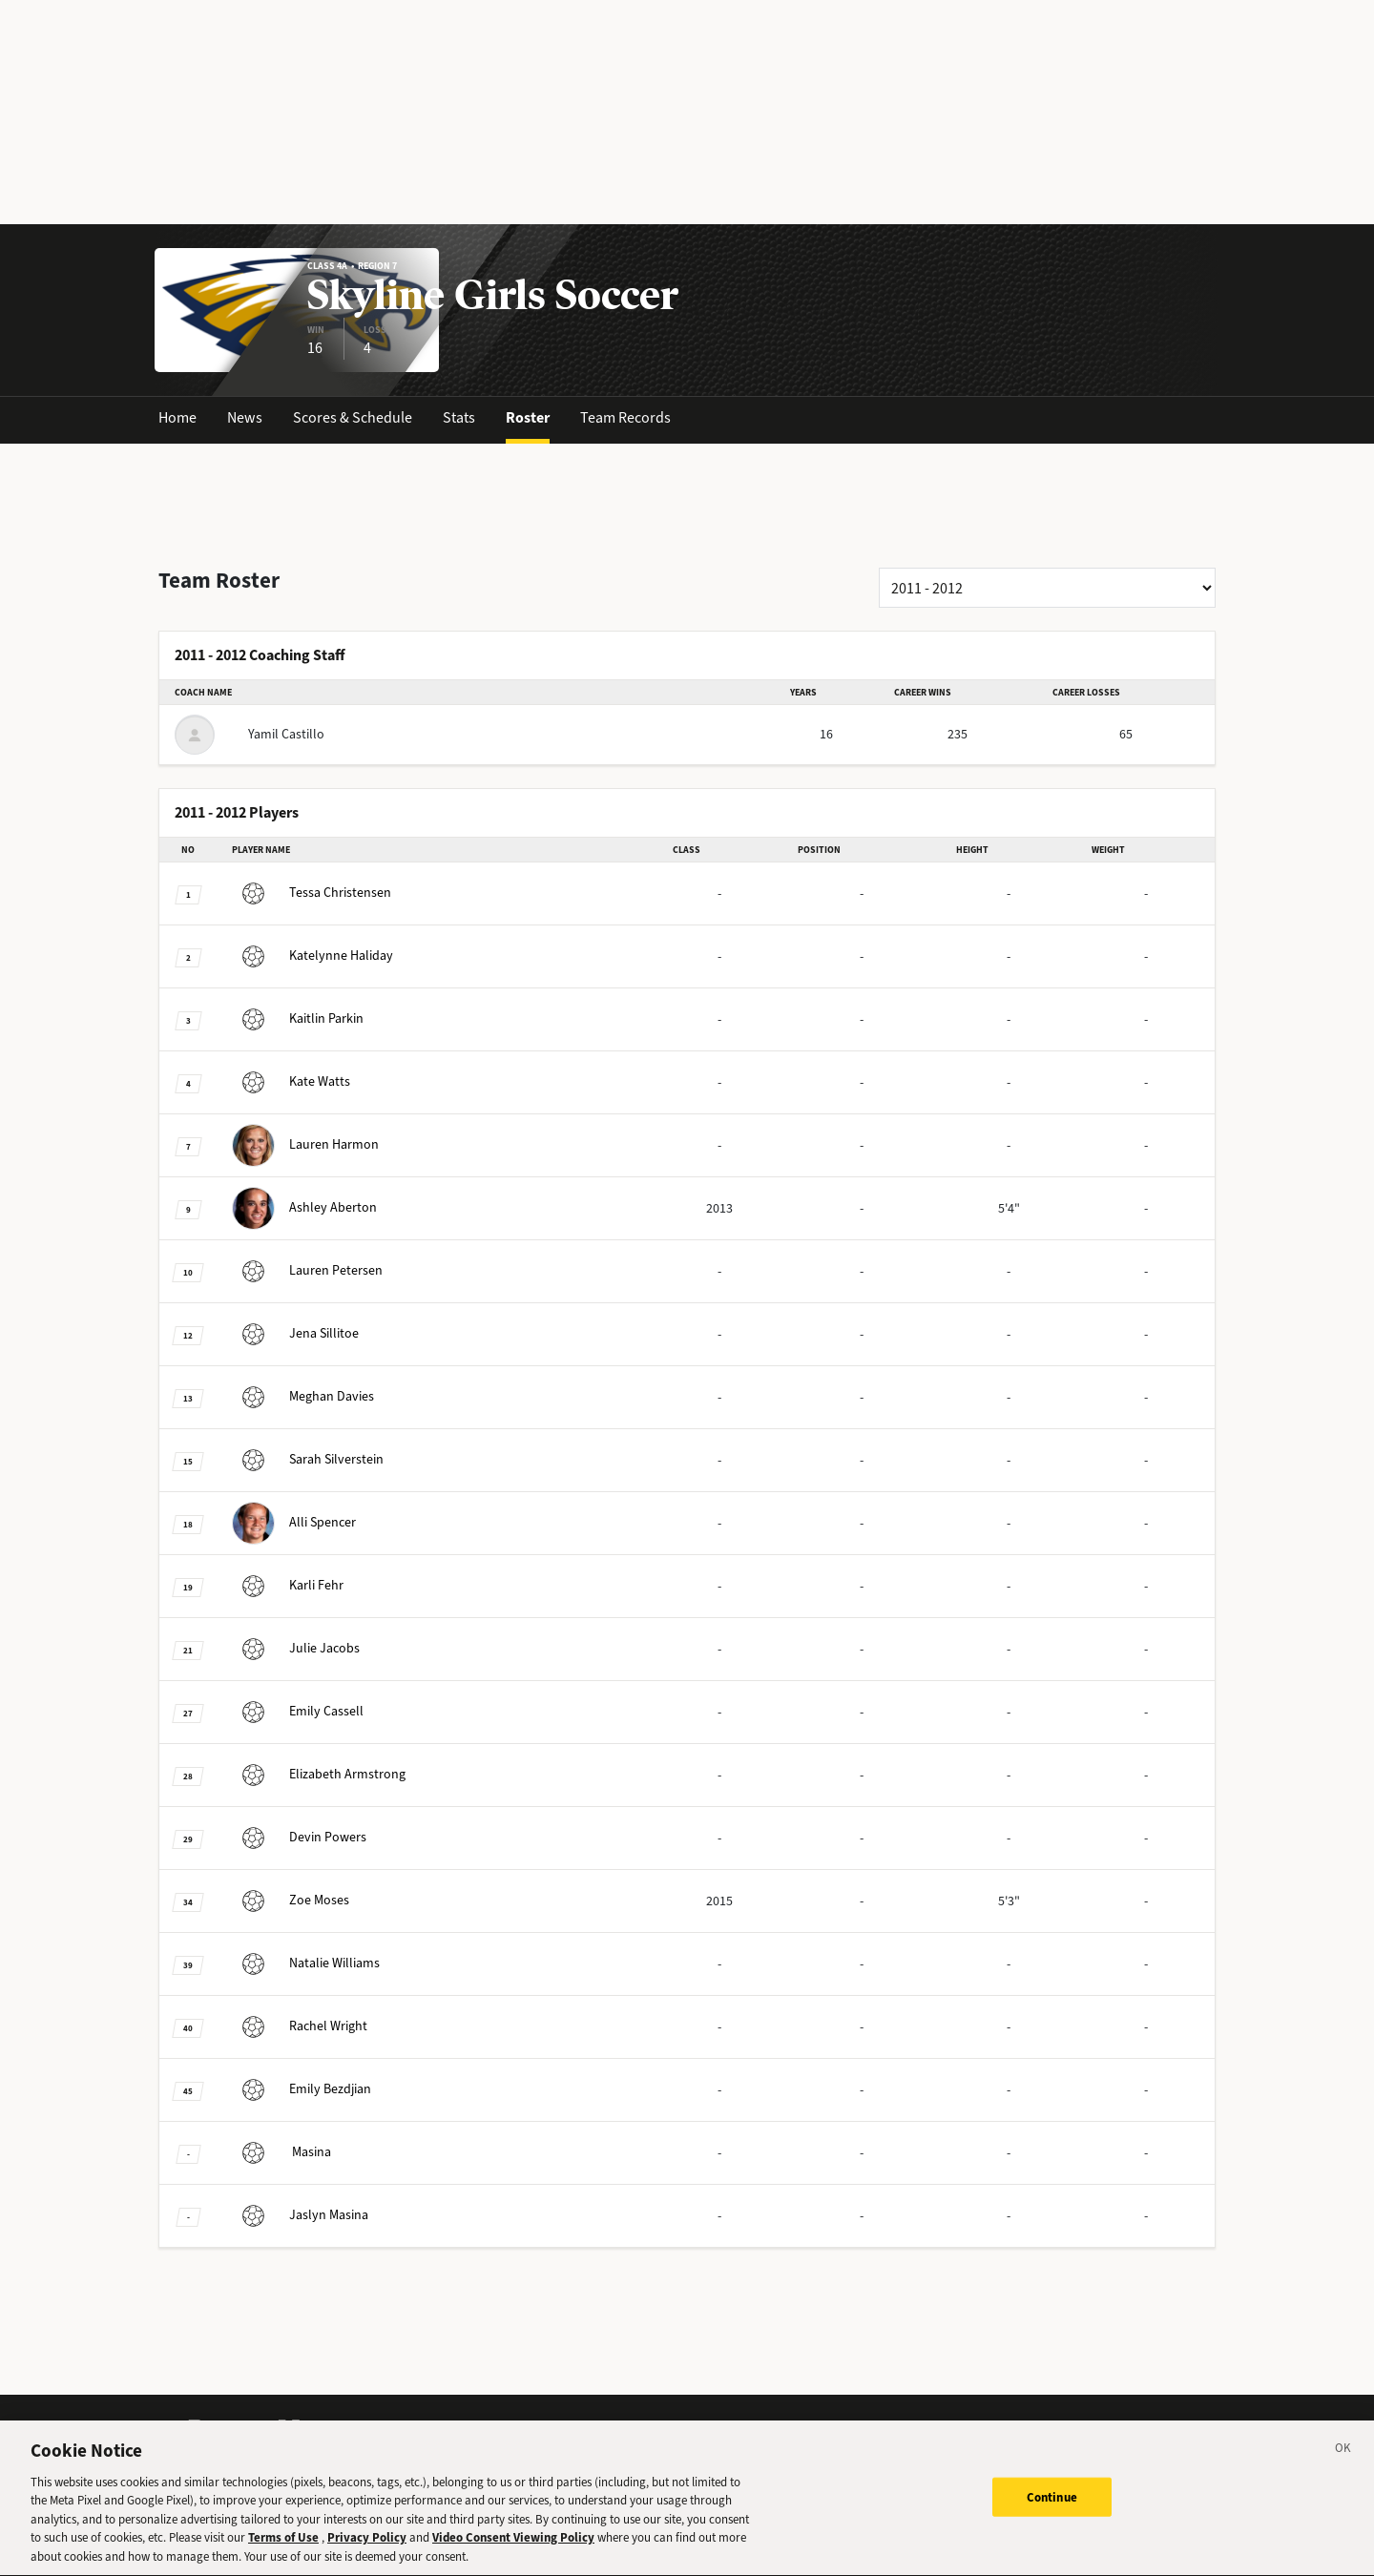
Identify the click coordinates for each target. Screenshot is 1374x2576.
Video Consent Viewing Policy (513, 2548)
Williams (306, 1963)
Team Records (625, 417)
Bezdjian (301, 2089)
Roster (528, 417)
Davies (303, 1396)
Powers (299, 1837)
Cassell (298, 1711)
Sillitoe (295, 1333)
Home (177, 417)
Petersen (307, 1270)
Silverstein (308, 1459)
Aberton (304, 1207)
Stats (459, 417)
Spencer (294, 1522)
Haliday (312, 955)
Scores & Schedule (352, 417)
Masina (281, 2152)
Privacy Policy (366, 2548)
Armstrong (319, 1774)
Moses (290, 1900)
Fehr (288, 1585)
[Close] (1343, 2462)
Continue (1052, 2507)
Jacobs (296, 1648)
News (244, 417)
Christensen (311, 892)
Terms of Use (283, 2548)
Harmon (305, 1144)
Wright (299, 2026)
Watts (291, 1081)
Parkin (298, 1018)
